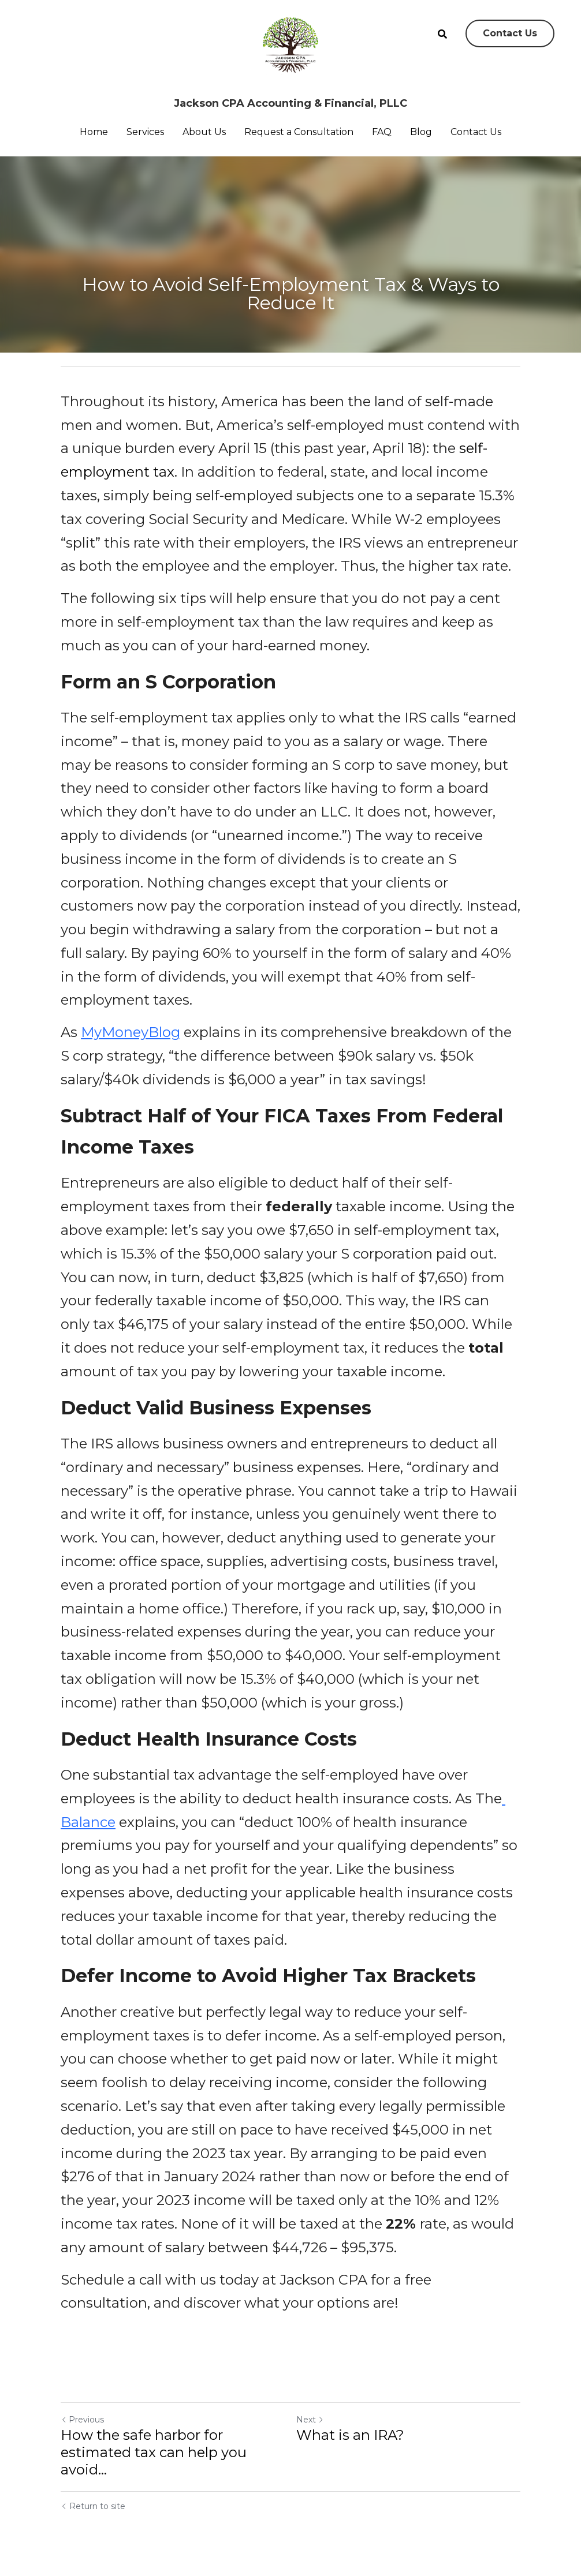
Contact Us (510, 33)
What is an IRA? (350, 2435)
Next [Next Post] (310, 2419)
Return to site (93, 2506)
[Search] (442, 34)
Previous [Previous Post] (82, 2419)
